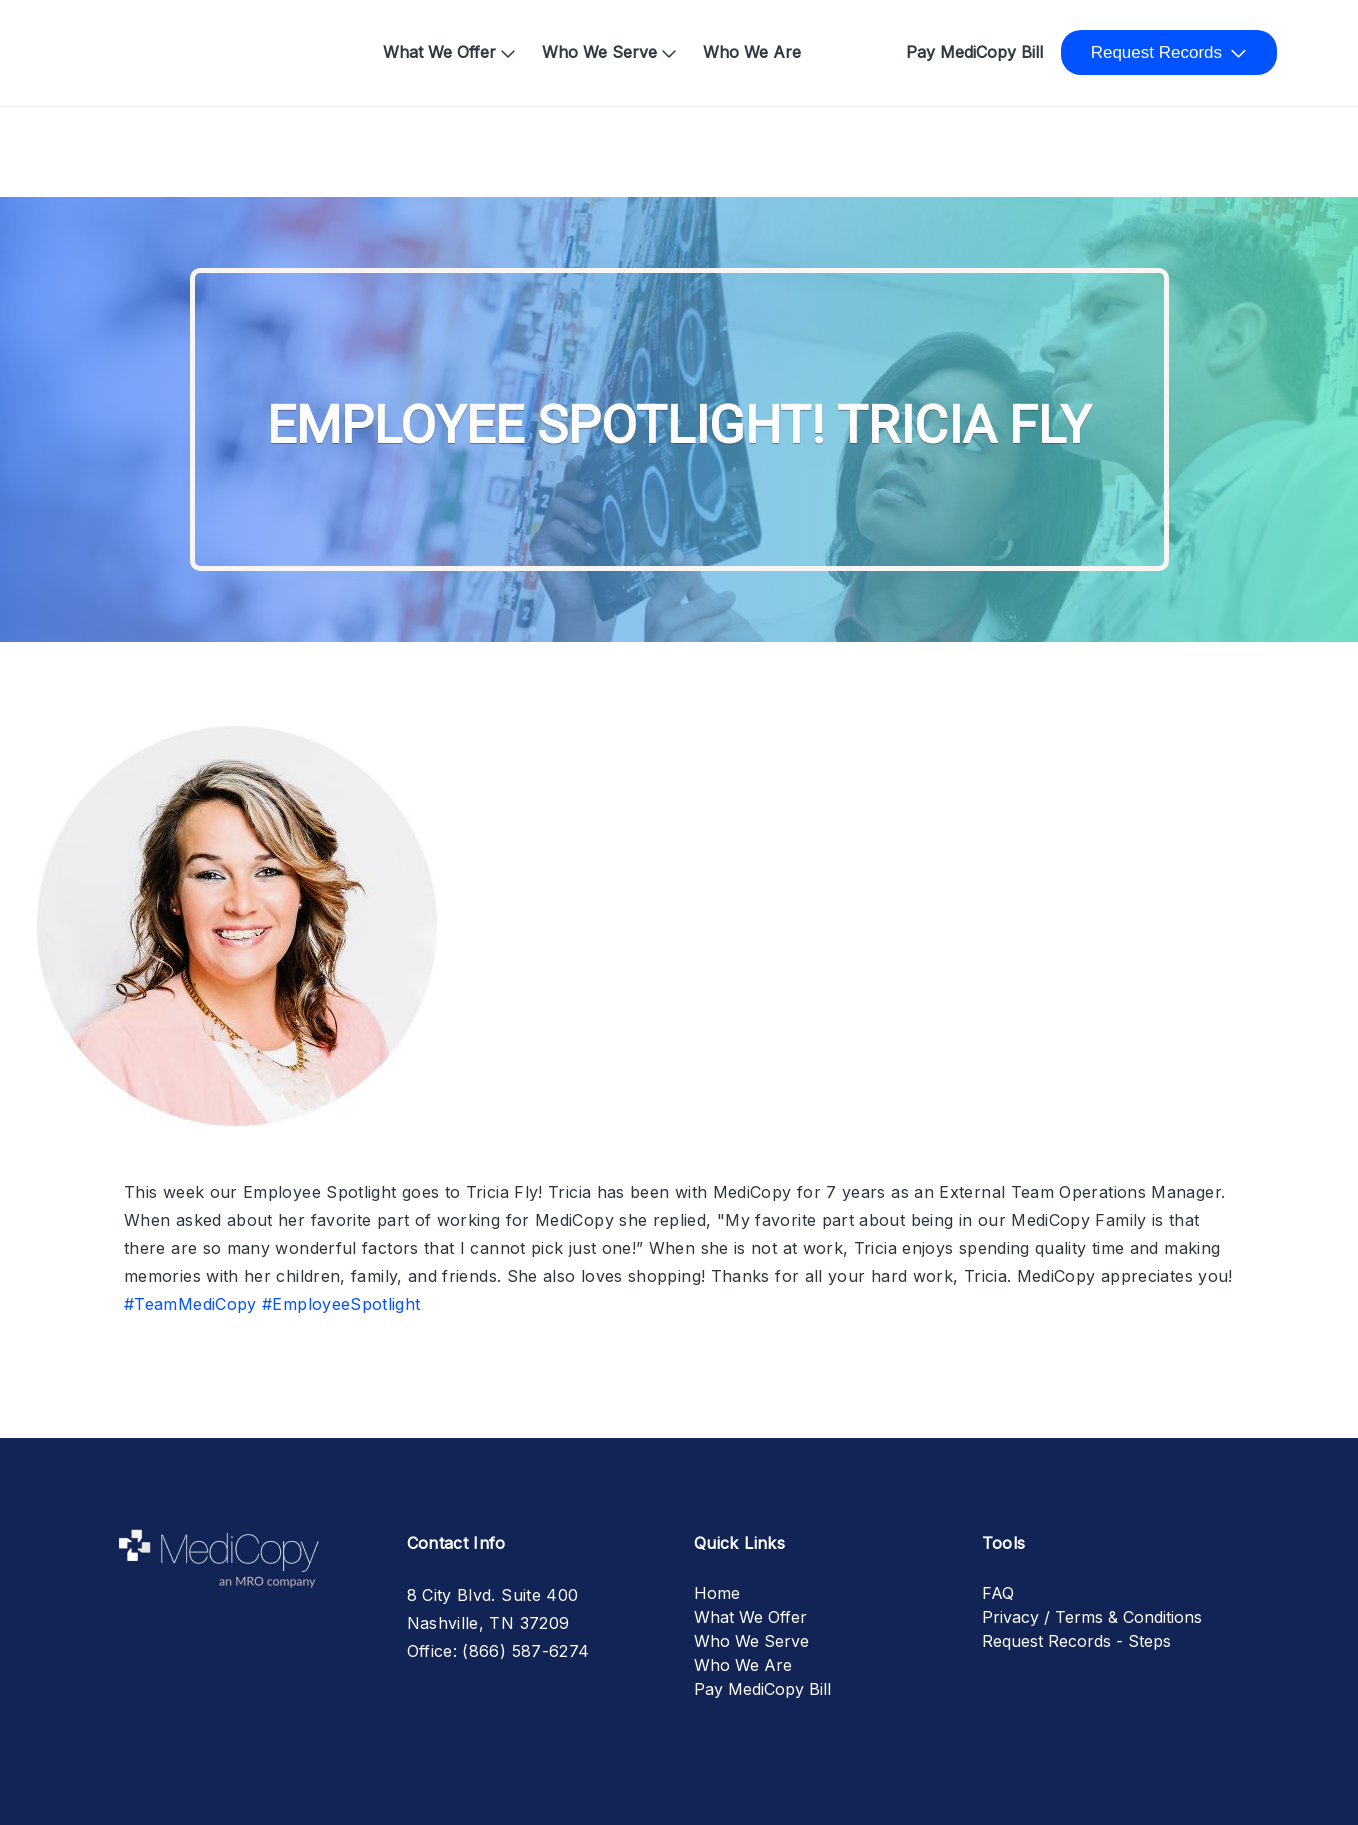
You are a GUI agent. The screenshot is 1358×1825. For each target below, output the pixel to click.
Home (118, 42)
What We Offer (439, 52)
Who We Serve (599, 52)
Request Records (1156, 52)
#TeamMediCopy (190, 1304)
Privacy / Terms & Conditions (1092, 1617)
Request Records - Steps (1076, 1641)
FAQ (998, 1593)
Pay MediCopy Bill (974, 52)
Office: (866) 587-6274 (498, 1651)
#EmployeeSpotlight (341, 1304)
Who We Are (752, 52)
